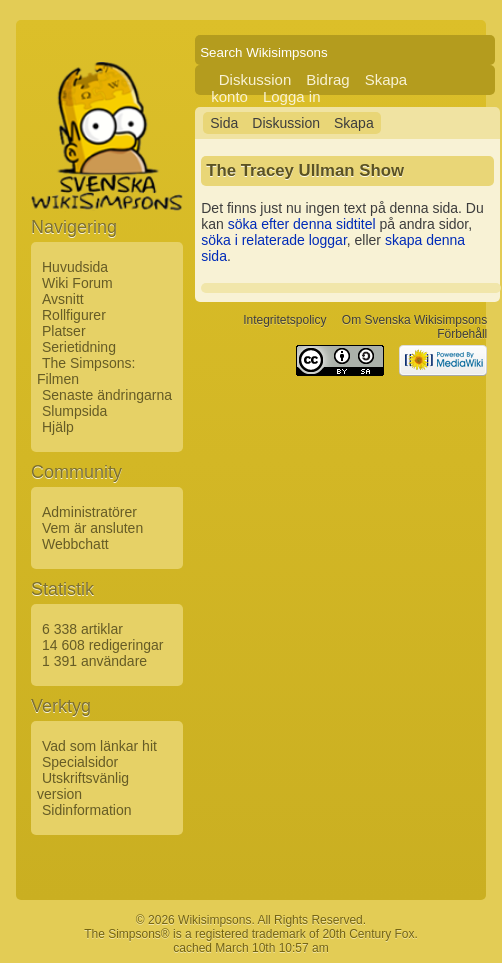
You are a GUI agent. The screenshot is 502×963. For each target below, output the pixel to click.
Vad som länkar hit (99, 746)
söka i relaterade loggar (274, 240)
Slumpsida (74, 411)
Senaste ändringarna (107, 395)
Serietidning (79, 347)
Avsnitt (63, 299)
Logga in (292, 96)
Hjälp (58, 427)
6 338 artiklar (82, 629)
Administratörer (89, 512)
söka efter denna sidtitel (302, 224)
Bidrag (327, 79)
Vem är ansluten (92, 528)
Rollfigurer (74, 315)
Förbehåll (462, 334)
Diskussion (255, 79)
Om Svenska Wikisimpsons (414, 320)
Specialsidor (80, 762)
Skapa (354, 123)
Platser (64, 331)
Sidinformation (87, 810)
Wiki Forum (77, 283)
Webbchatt (75, 544)
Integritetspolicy (284, 320)
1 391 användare (94, 661)
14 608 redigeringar (102, 645)
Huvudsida (75, 267)
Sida (224, 123)
